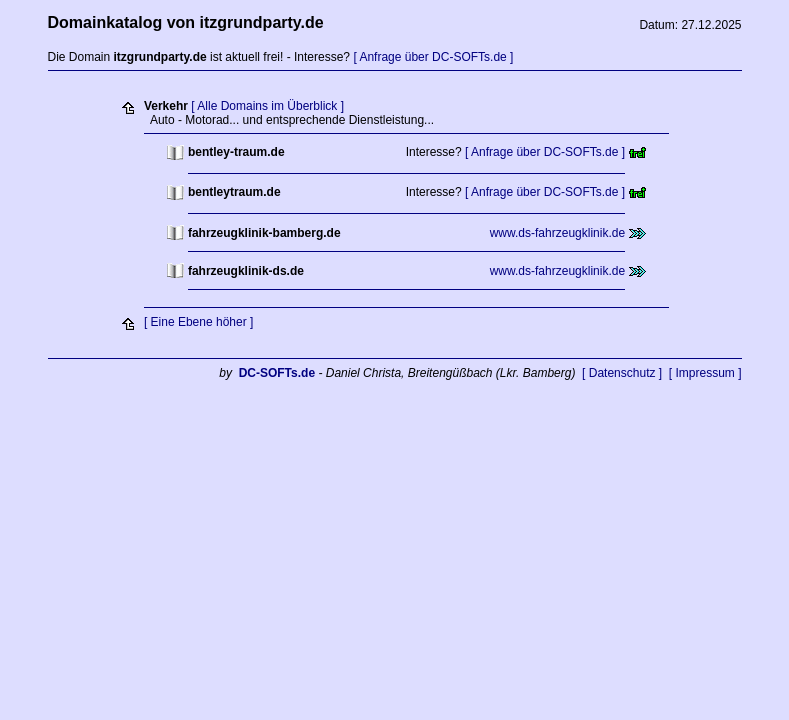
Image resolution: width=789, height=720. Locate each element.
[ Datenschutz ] (622, 373)
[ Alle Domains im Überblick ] (267, 106)
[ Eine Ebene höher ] (198, 322)
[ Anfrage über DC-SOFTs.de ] (433, 57)
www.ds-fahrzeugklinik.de (557, 233)
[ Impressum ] (705, 373)
